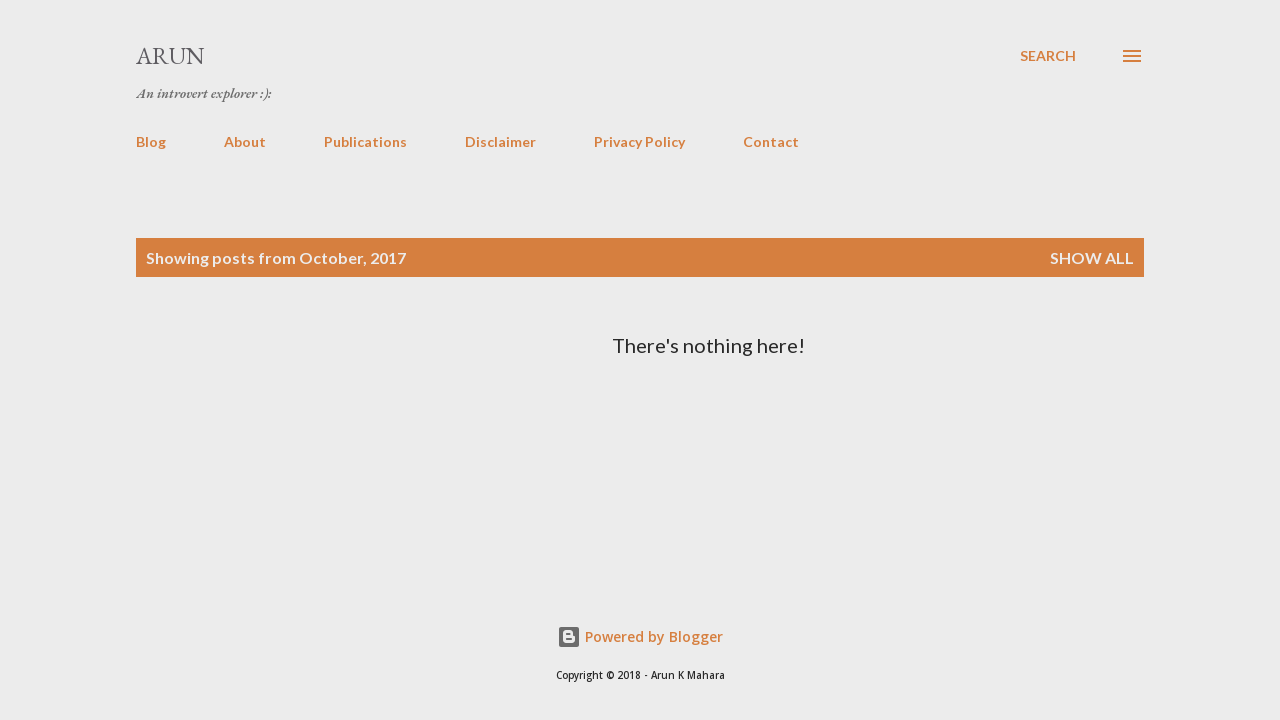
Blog (151, 141)
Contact (771, 141)
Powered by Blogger (640, 636)
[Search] (1048, 56)
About (245, 141)
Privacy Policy (639, 141)
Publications (365, 141)
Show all (1092, 257)
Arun (170, 55)
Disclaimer (500, 141)
